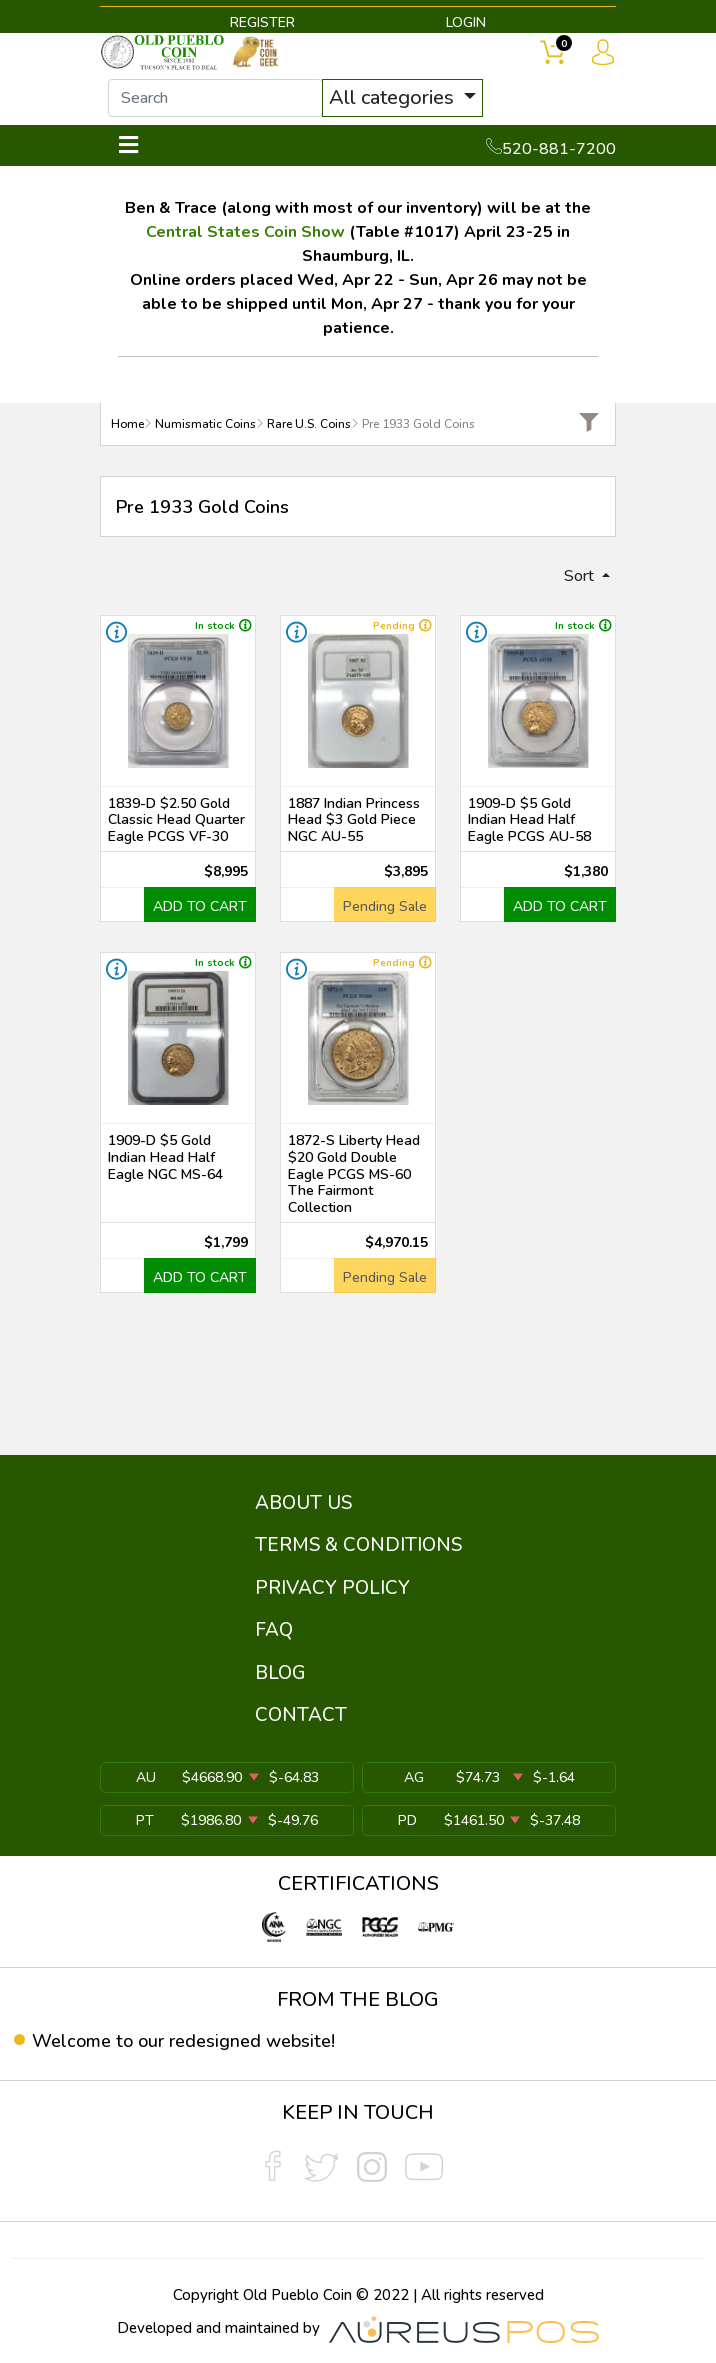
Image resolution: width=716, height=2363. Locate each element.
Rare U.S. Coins (309, 424)
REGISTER (262, 22)
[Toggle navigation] (128, 145)
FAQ (274, 1630)
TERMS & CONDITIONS (358, 1545)
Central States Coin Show (245, 232)
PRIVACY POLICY (332, 1588)
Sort (581, 576)
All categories (394, 97)
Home (127, 424)
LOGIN (466, 22)
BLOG (280, 1673)
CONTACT (301, 1715)
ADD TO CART (200, 906)
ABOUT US (303, 1503)
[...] (215, 98)
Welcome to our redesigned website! (183, 2041)
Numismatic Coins (205, 424)
